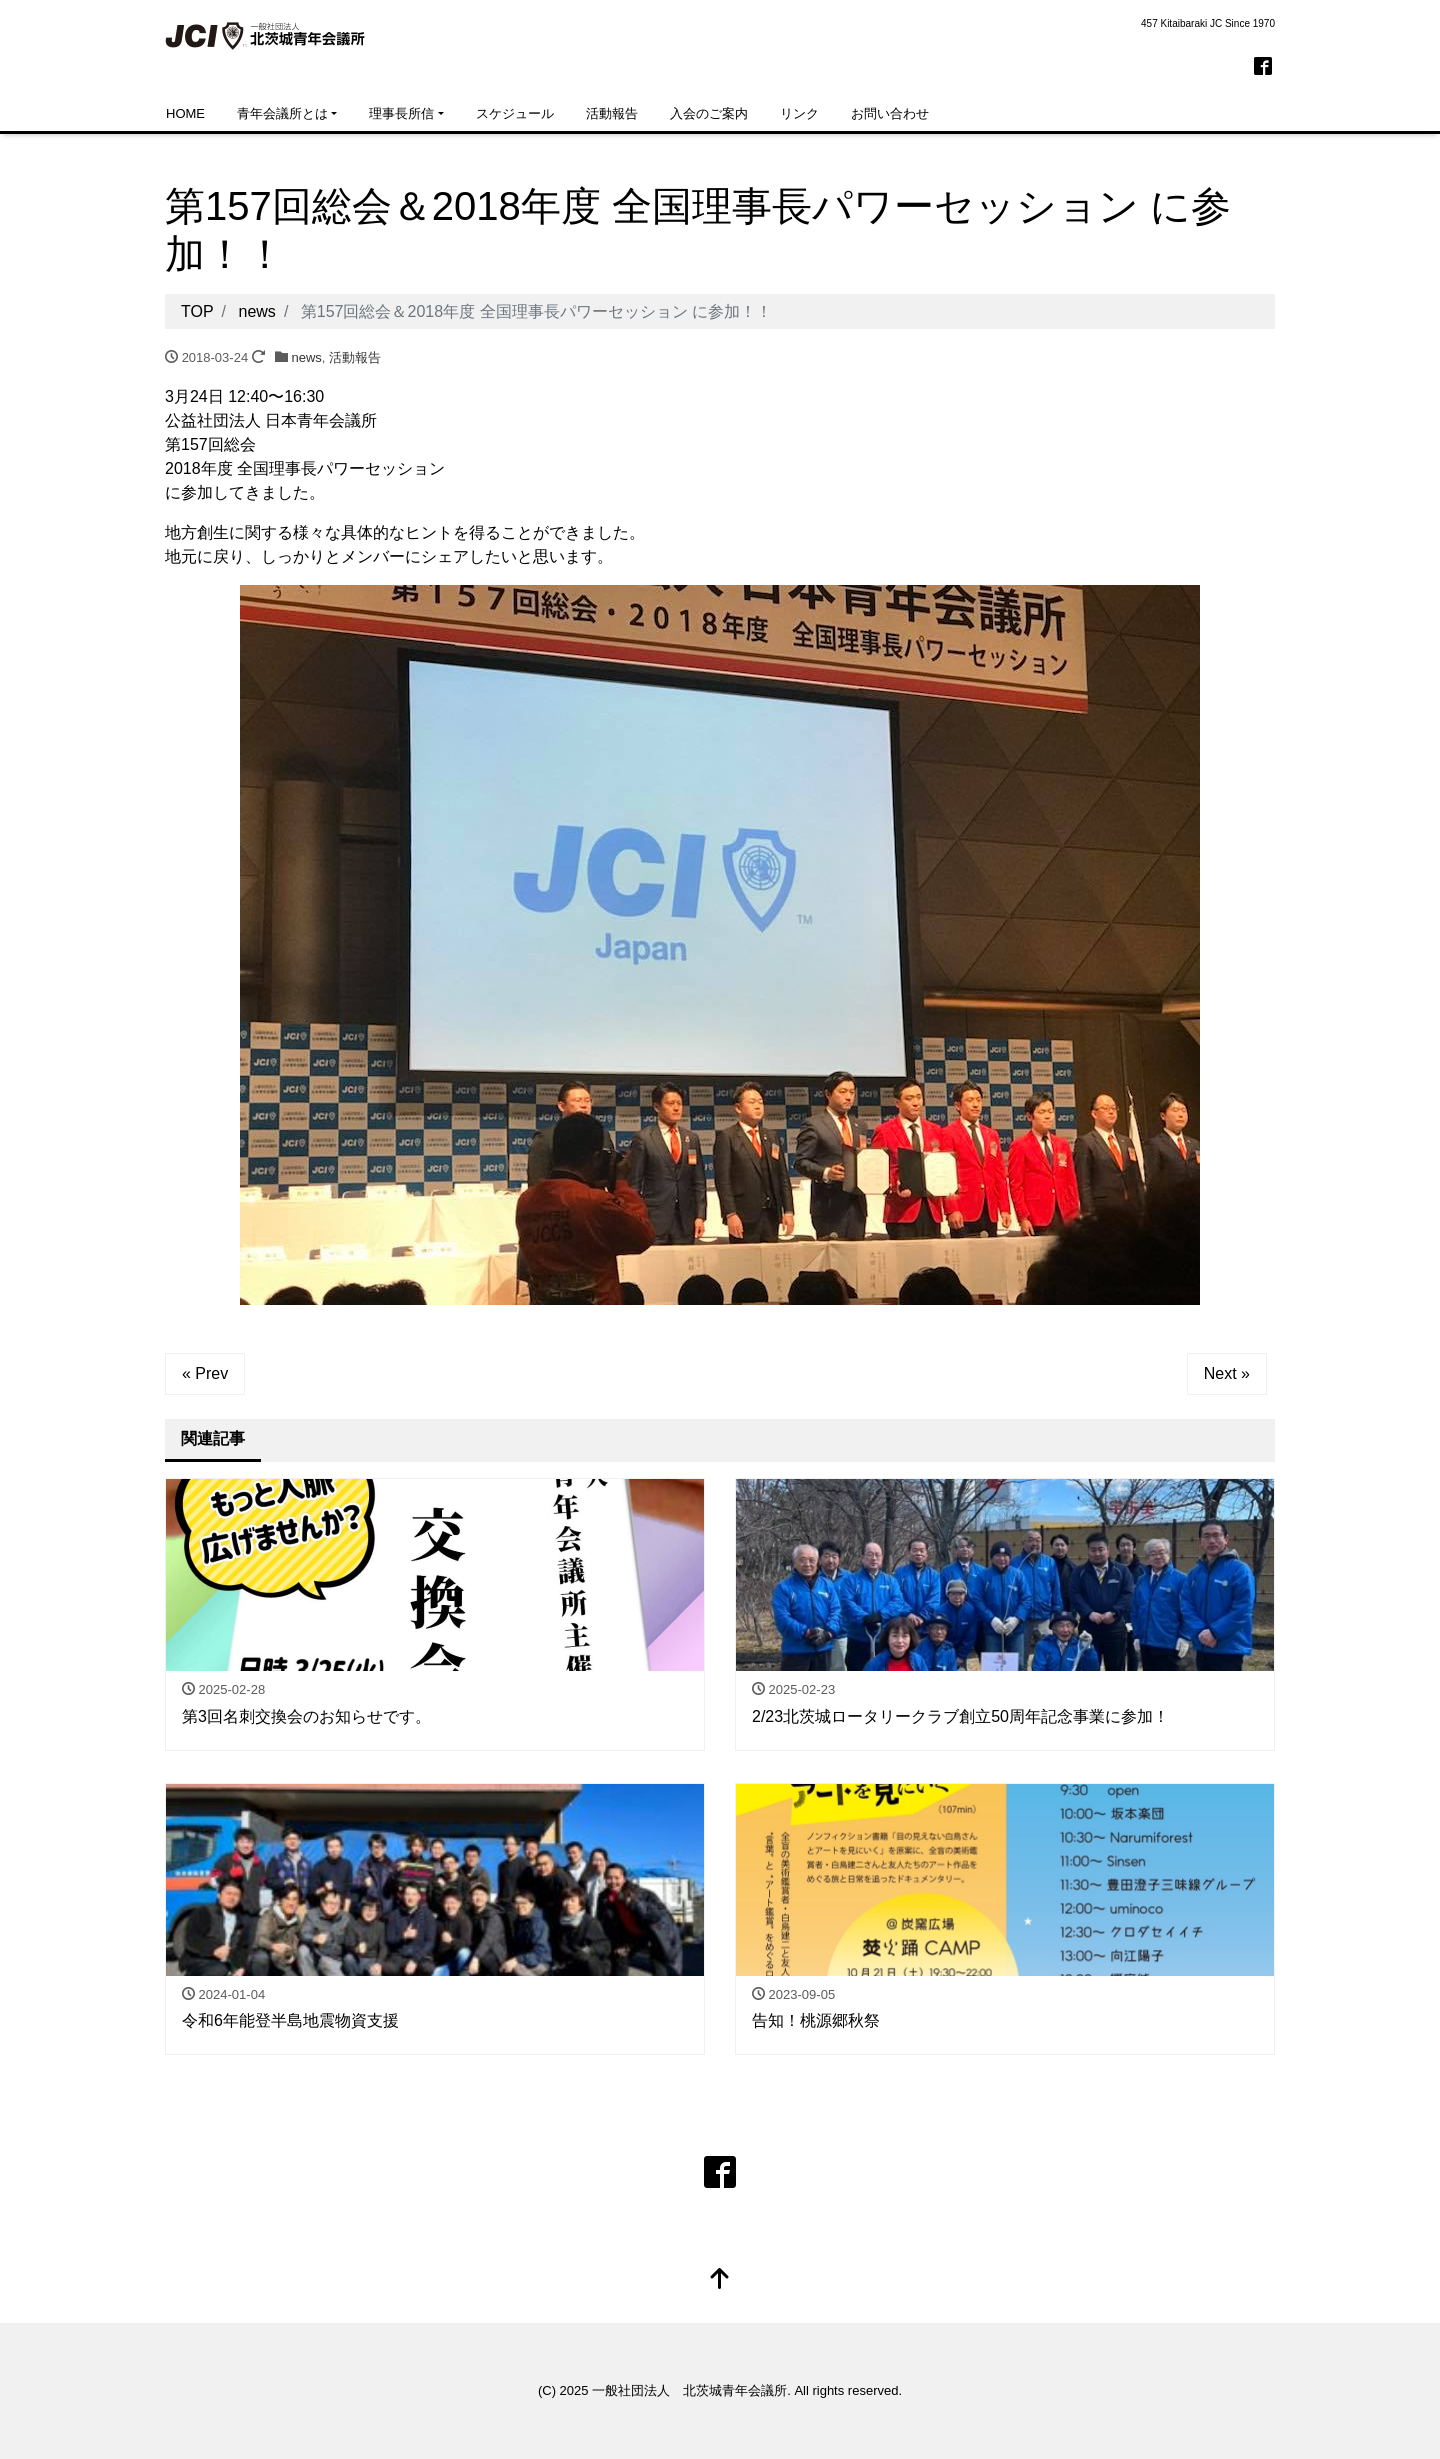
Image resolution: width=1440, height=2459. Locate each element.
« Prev (205, 1373)
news (307, 357)
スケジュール (515, 113)
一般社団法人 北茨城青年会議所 (689, 2390)
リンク (799, 113)
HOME (185, 113)
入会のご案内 (709, 113)
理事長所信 (401, 113)
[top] (720, 2280)
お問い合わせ (890, 113)
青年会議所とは (282, 113)
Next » (1227, 1373)
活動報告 (612, 113)
